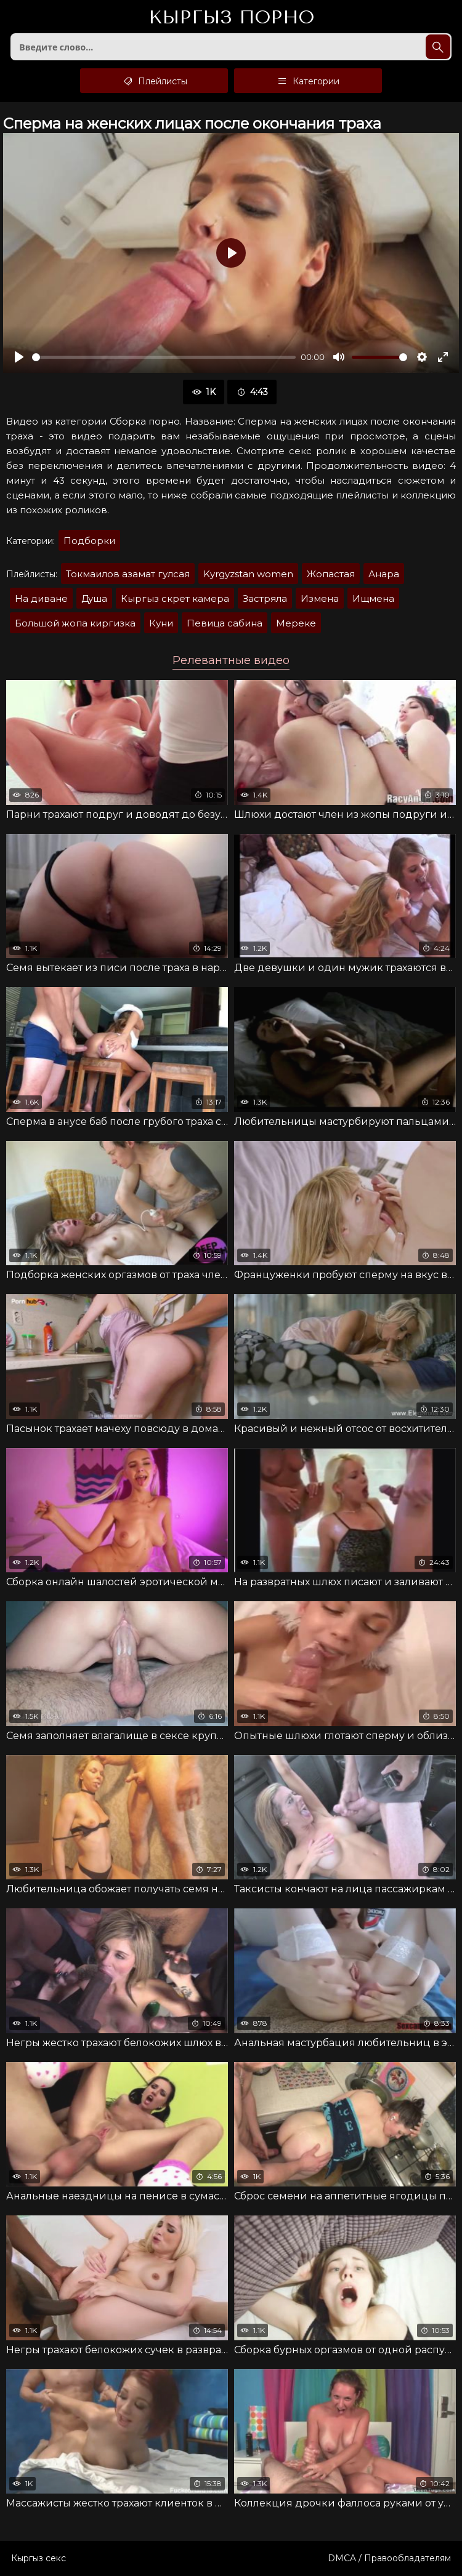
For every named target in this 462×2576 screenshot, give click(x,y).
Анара (383, 574)
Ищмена (373, 598)
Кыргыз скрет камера (175, 598)
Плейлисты (154, 81)
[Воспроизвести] (19, 357)
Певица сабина (224, 623)
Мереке (296, 623)
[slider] (164, 357)
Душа (94, 598)
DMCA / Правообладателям (389, 2558)
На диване (41, 598)
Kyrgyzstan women (248, 574)
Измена (320, 598)
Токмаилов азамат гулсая (128, 574)
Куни (161, 623)
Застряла (265, 598)
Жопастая (331, 574)
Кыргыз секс (38, 2558)
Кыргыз (231, 18)
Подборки (89, 540)
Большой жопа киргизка (75, 623)
